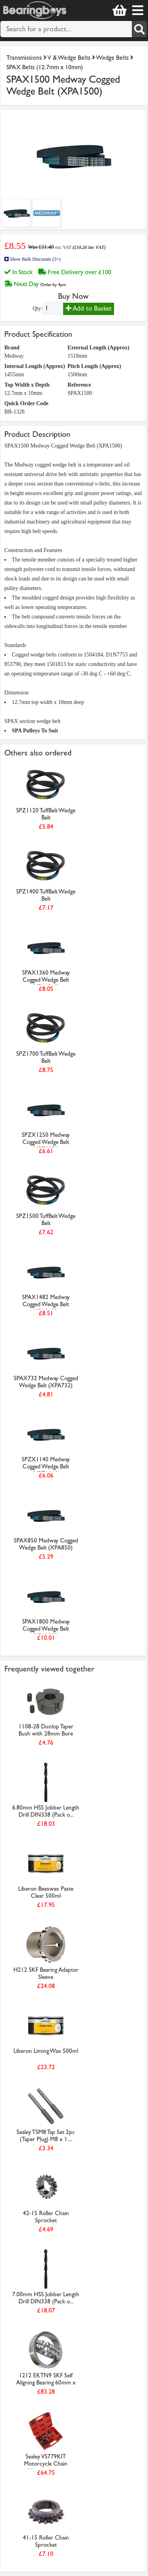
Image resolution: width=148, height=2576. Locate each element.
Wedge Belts (112, 57)
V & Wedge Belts (68, 57)
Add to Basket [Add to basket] (89, 308)
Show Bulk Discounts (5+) (32, 259)
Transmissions (24, 57)
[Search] (139, 29)
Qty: (38, 308)
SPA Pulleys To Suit (35, 731)
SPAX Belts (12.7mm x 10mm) (44, 67)
